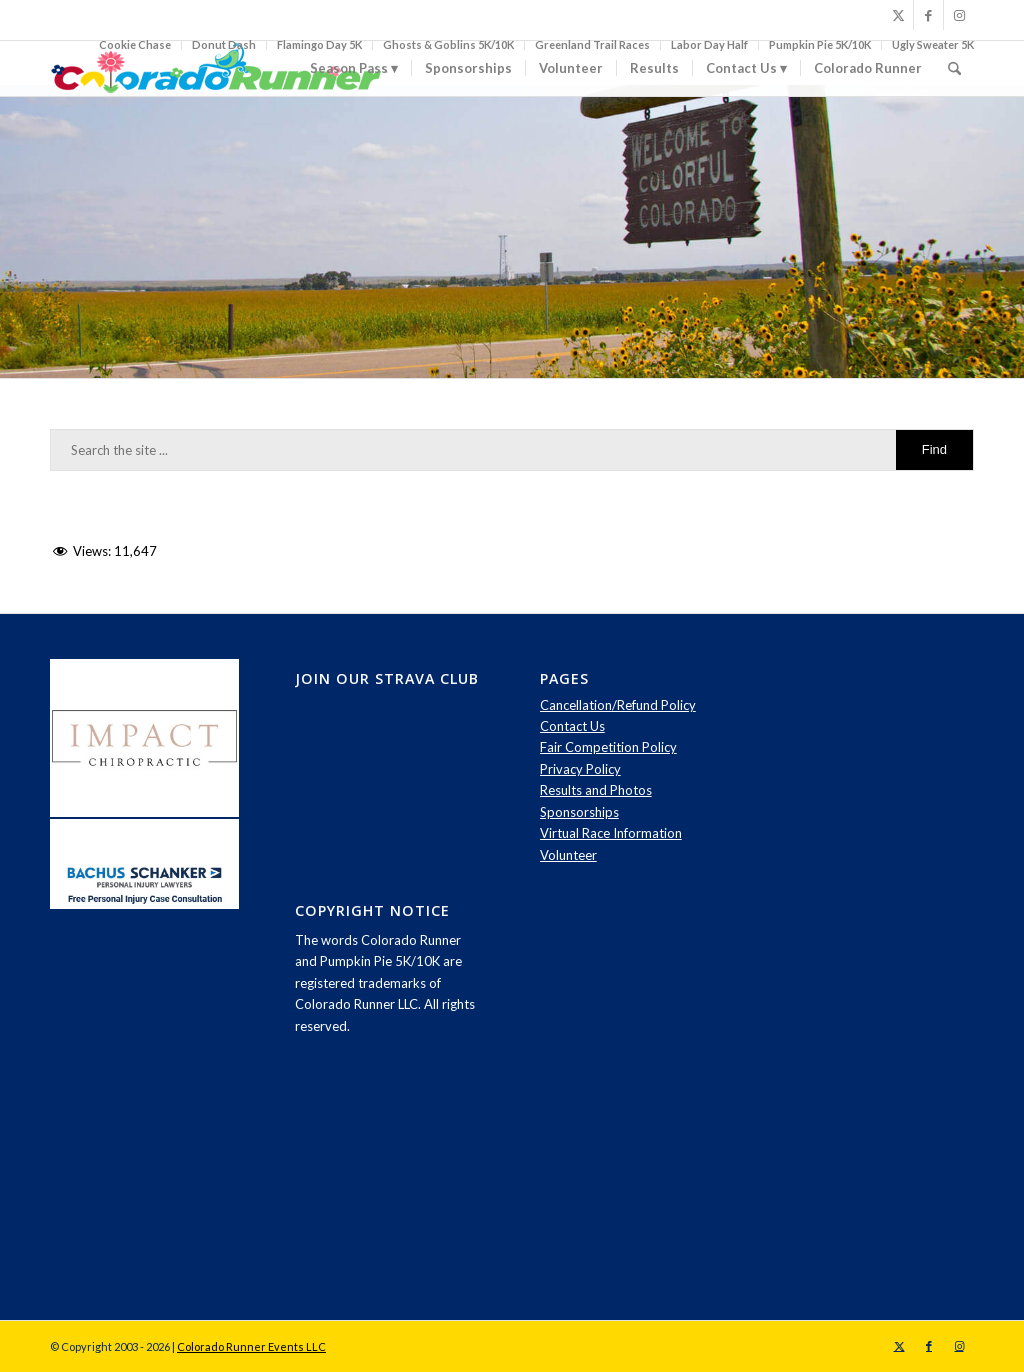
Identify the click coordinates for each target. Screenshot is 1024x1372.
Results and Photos (596, 790)
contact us (280, 335)
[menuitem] (135, 45)
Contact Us (572, 726)
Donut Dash (224, 44)
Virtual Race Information (611, 833)
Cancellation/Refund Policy (618, 705)
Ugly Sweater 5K (933, 44)
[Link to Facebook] (928, 15)
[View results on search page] (934, 450)
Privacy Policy (580, 769)
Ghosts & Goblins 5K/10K (448, 44)
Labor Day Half (709, 44)
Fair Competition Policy (608, 747)
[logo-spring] (220, 68)
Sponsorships (579, 812)
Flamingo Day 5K (319, 44)
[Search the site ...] (512, 450)
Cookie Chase (135, 44)
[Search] (954, 68)
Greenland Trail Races (592, 44)
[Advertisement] (904, 959)
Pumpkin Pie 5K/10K (820, 44)
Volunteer (568, 855)
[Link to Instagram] (959, 15)
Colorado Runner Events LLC (251, 1346)
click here (754, 309)
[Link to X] (898, 15)
